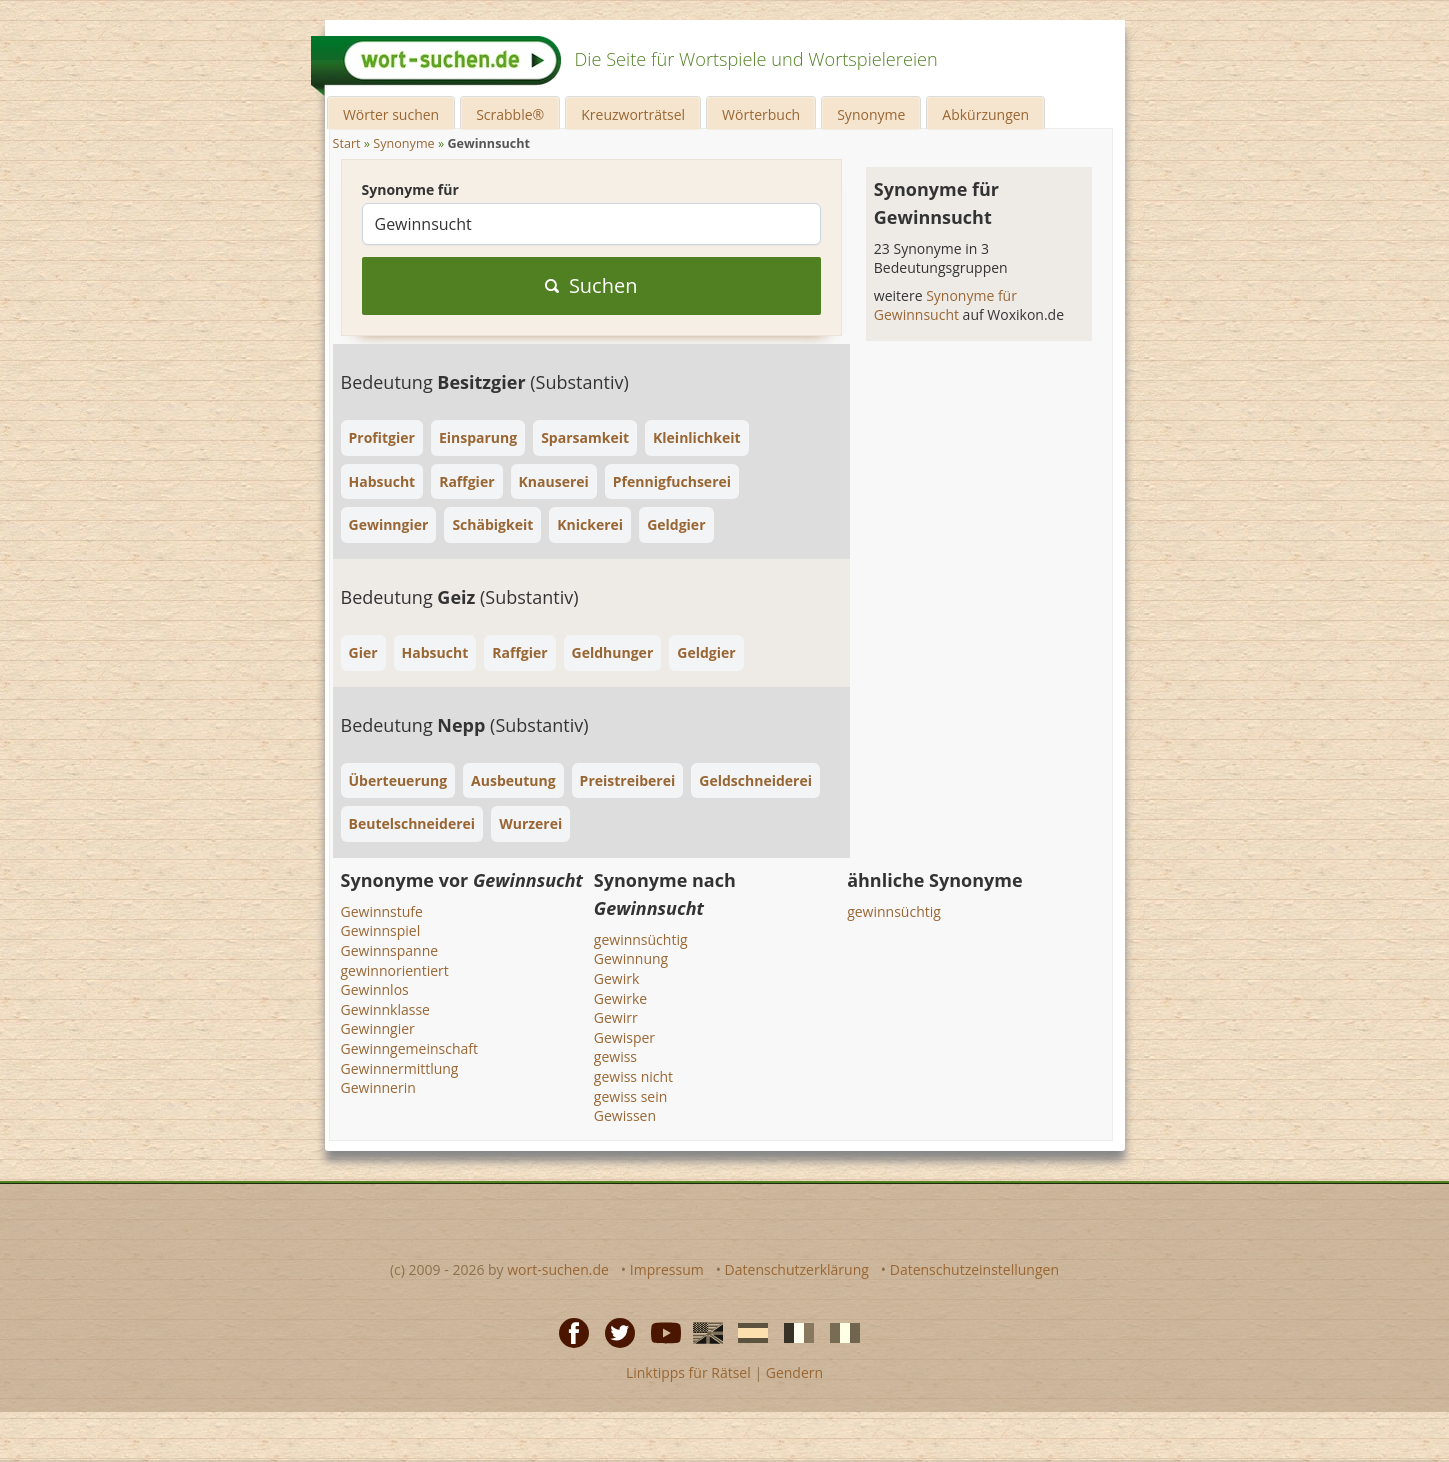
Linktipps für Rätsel (688, 1372)
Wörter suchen (391, 114)
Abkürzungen (985, 114)
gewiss (615, 1056)
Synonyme (871, 114)
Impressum (667, 1269)
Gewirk (617, 978)
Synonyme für (410, 189)
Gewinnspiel (381, 930)
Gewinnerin (378, 1087)
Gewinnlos (375, 989)
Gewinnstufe (382, 911)
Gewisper (624, 1037)
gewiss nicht (633, 1076)
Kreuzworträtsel (633, 114)
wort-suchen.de (558, 1269)
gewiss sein (630, 1096)
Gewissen (625, 1115)
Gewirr (616, 1017)
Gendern (794, 1372)
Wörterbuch (761, 114)
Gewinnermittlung (400, 1068)
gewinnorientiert (395, 970)
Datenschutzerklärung (797, 1269)
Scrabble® (510, 114)
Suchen (591, 285)
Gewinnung (631, 958)
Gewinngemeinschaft (409, 1048)
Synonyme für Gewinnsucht (945, 305)
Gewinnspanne (390, 950)
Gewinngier (378, 1028)
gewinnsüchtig (641, 939)
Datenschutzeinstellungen (974, 1269)
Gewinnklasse (385, 1009)
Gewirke (620, 998)
